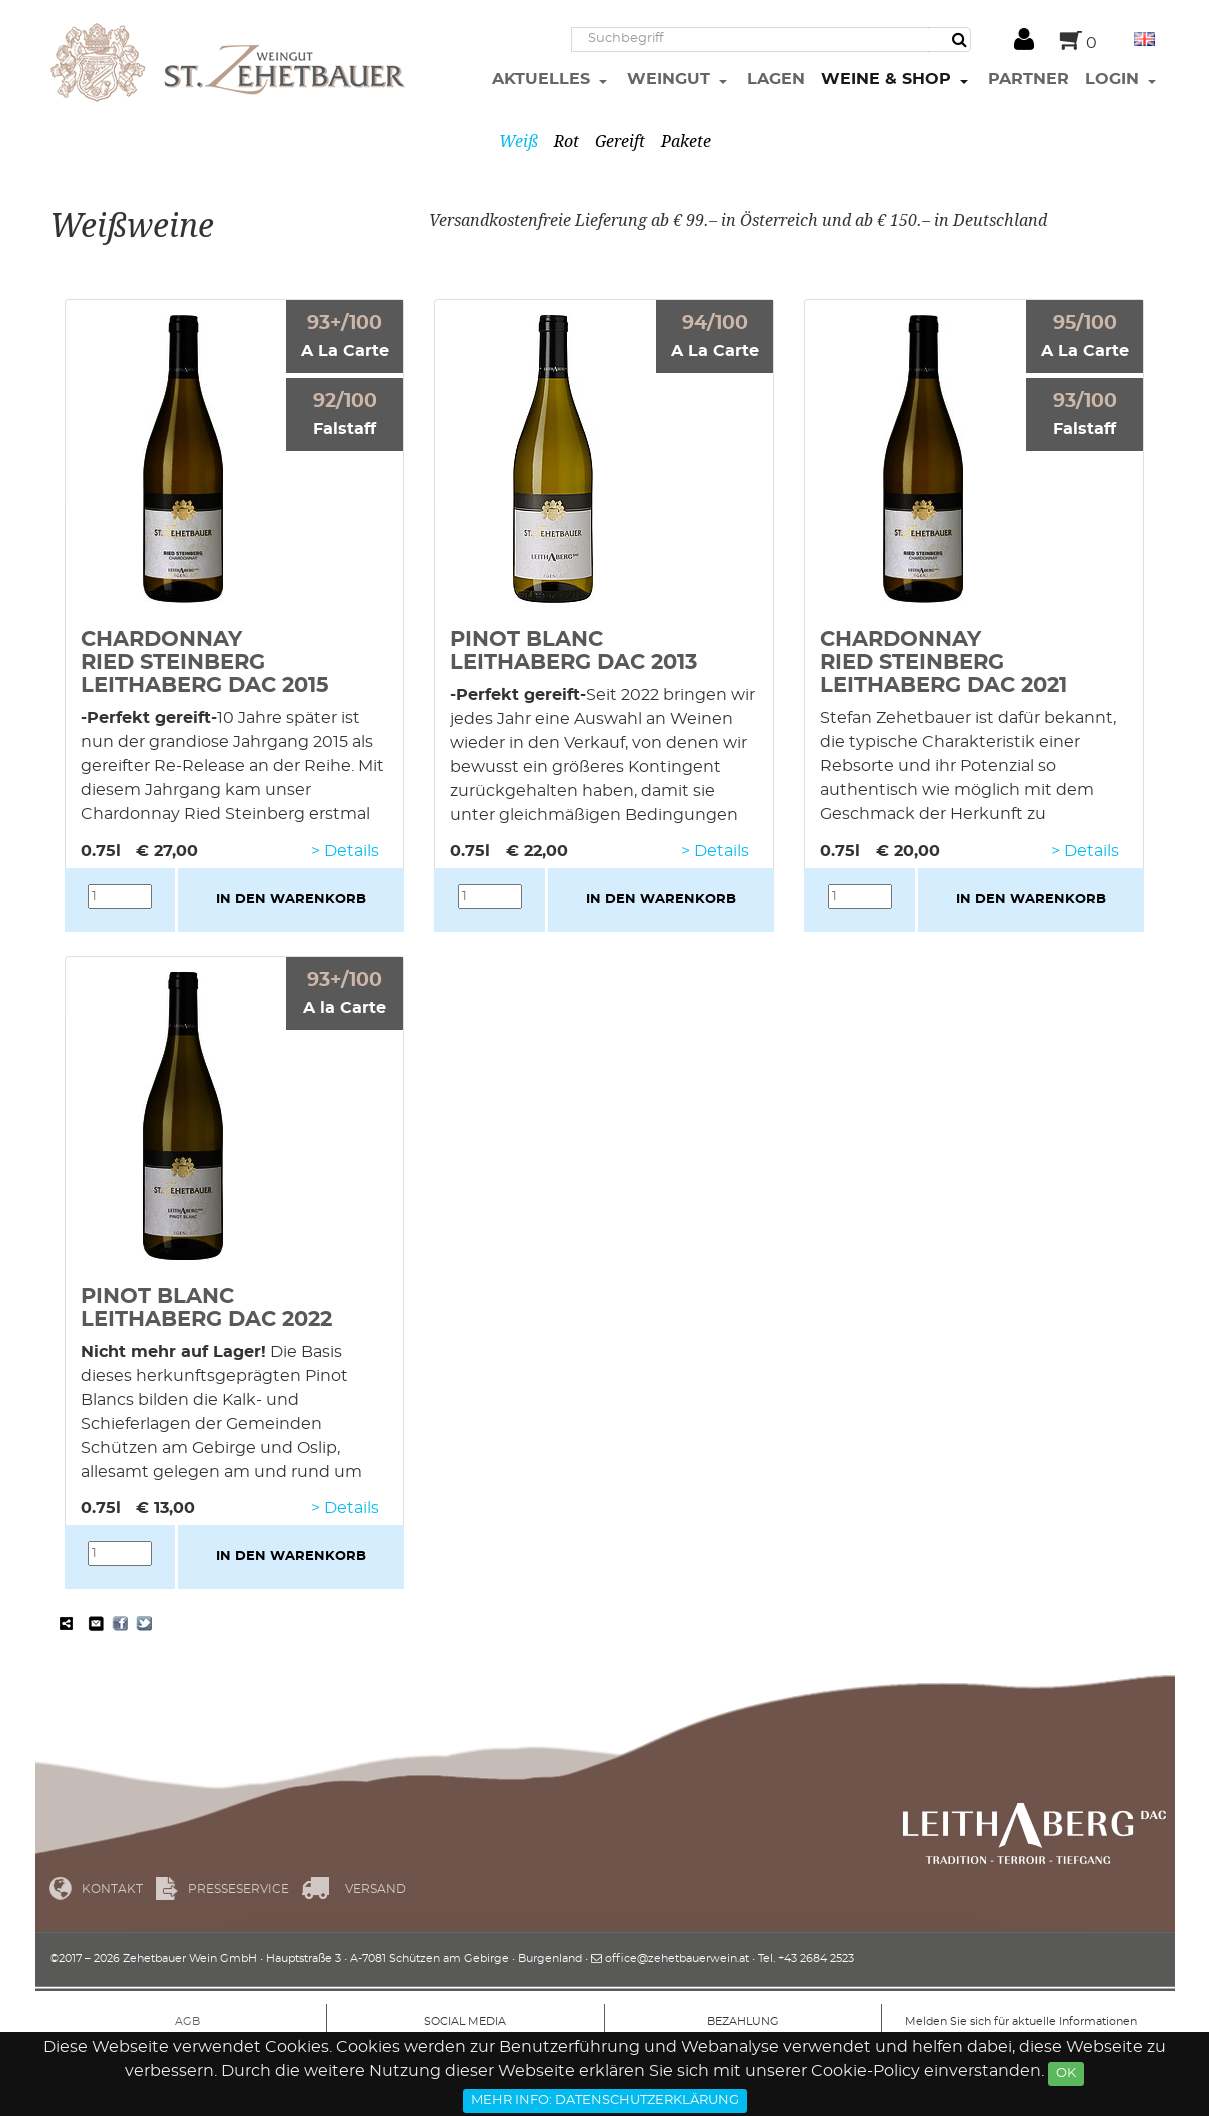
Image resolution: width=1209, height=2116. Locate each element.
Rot (566, 141)
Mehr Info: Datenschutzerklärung (605, 2100)
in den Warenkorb (291, 899)
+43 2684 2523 (816, 1958)
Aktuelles (543, 79)
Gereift (620, 141)
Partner (1028, 79)
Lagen (776, 79)
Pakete (686, 141)
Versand (375, 1889)
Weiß (518, 141)
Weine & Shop (888, 79)
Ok (1066, 2073)
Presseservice (238, 1889)
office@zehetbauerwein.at (677, 1958)
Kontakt (112, 1889)
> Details (345, 851)
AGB (187, 2021)
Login (1114, 79)
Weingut (671, 79)
